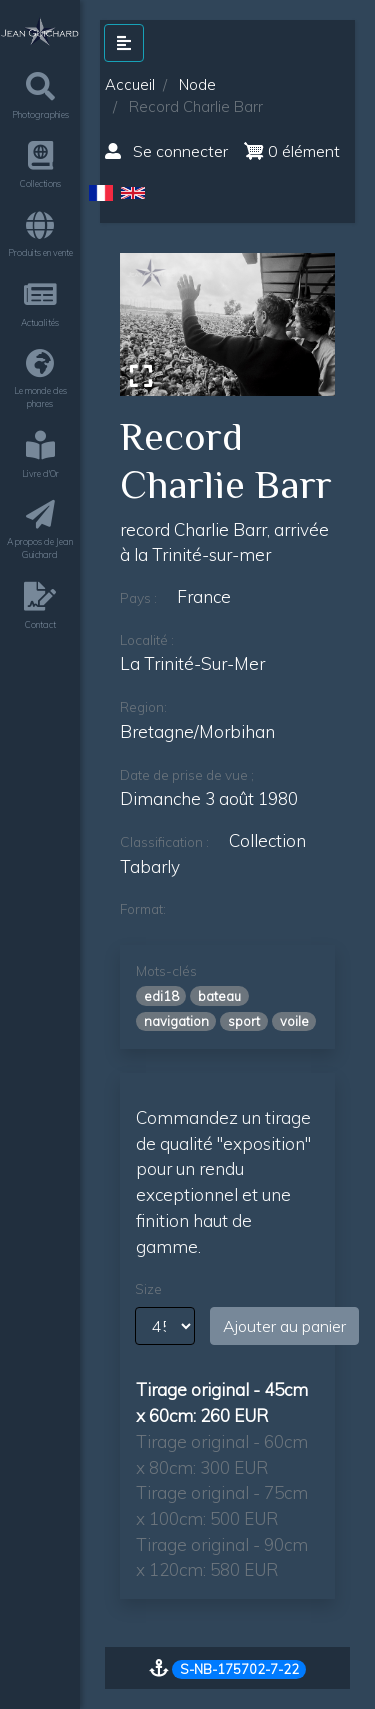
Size (148, 1289)
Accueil (130, 84)
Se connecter (166, 151)
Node (197, 84)
